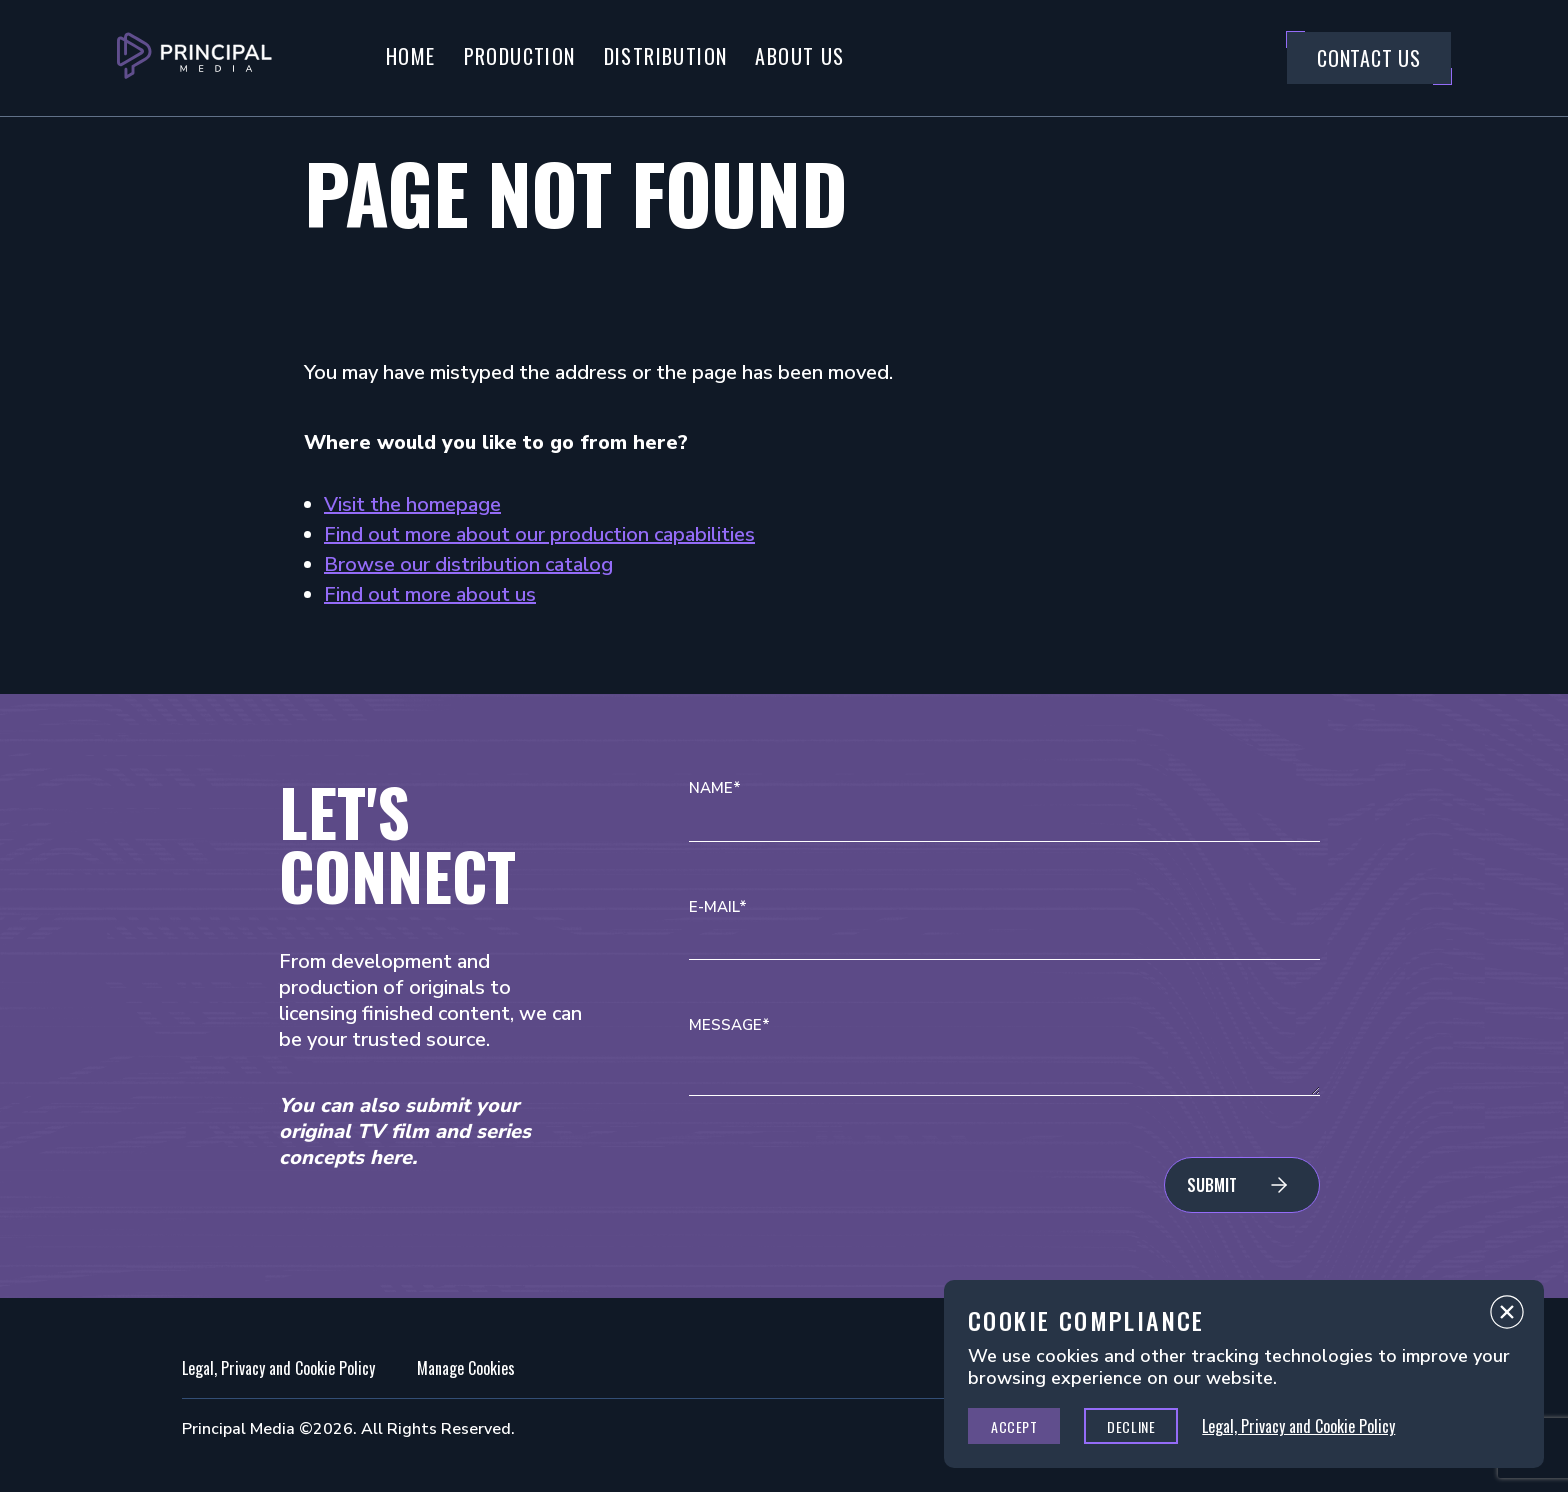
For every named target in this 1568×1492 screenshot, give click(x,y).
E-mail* (718, 907)
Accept (1014, 1426)
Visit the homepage (412, 504)
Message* (729, 1025)
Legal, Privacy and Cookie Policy (278, 1368)
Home (411, 56)
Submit (1212, 1185)
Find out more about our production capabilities (539, 534)
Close (1507, 1317)
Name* (715, 788)
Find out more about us (430, 594)
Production (520, 56)
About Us (799, 56)
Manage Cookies (466, 1368)
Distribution (666, 56)
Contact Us (1369, 58)
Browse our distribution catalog (468, 564)
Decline (1131, 1426)
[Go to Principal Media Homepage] (194, 58)
